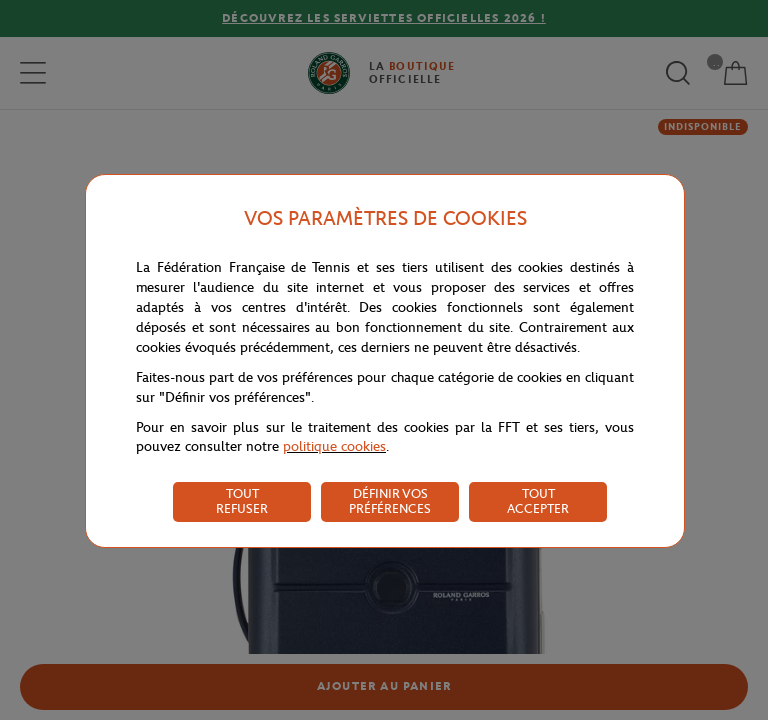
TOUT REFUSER (242, 501)
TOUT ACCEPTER (538, 501)
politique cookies (334, 446)
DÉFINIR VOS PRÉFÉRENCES (390, 501)
